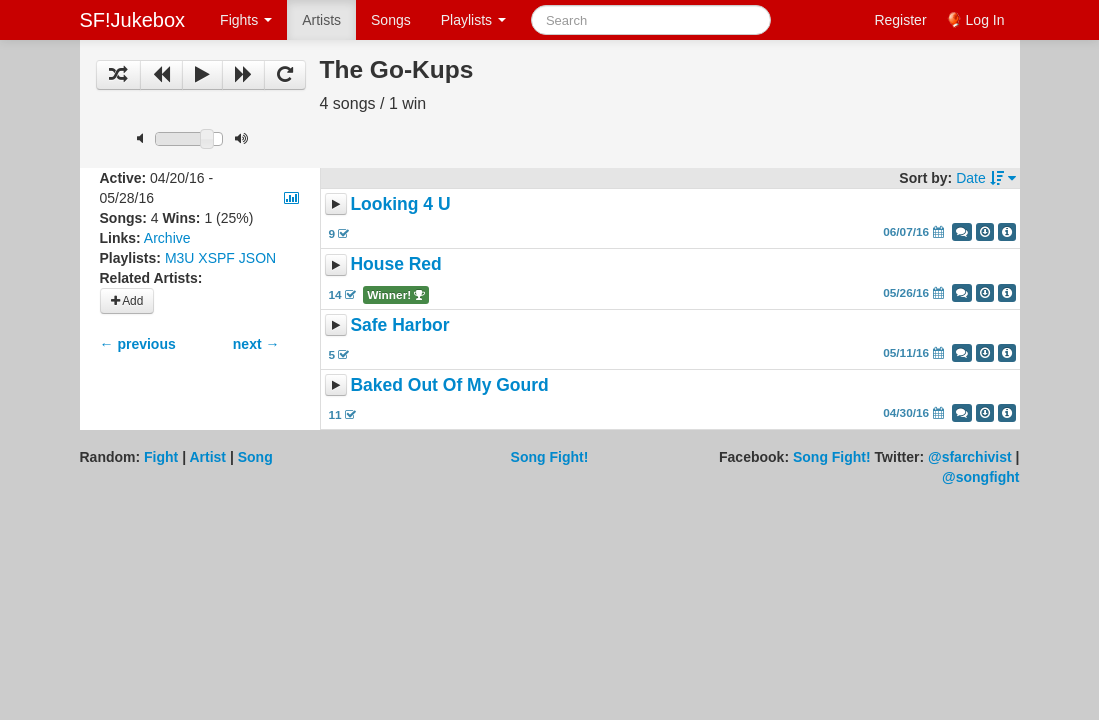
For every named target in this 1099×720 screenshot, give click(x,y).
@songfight (980, 477)
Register (900, 20)
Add (127, 301)
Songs (391, 20)
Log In (985, 20)
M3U (180, 258)
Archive (167, 238)
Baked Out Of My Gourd (449, 385)
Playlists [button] (473, 20)
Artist (207, 457)
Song (255, 457)
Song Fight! (550, 457)
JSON (257, 258)
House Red (395, 265)
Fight (161, 457)
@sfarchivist (970, 457)
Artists (321, 20)
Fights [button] (246, 20)
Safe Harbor (399, 325)
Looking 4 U (400, 204)
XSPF (216, 258)
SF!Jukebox (133, 20)
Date (985, 178)
